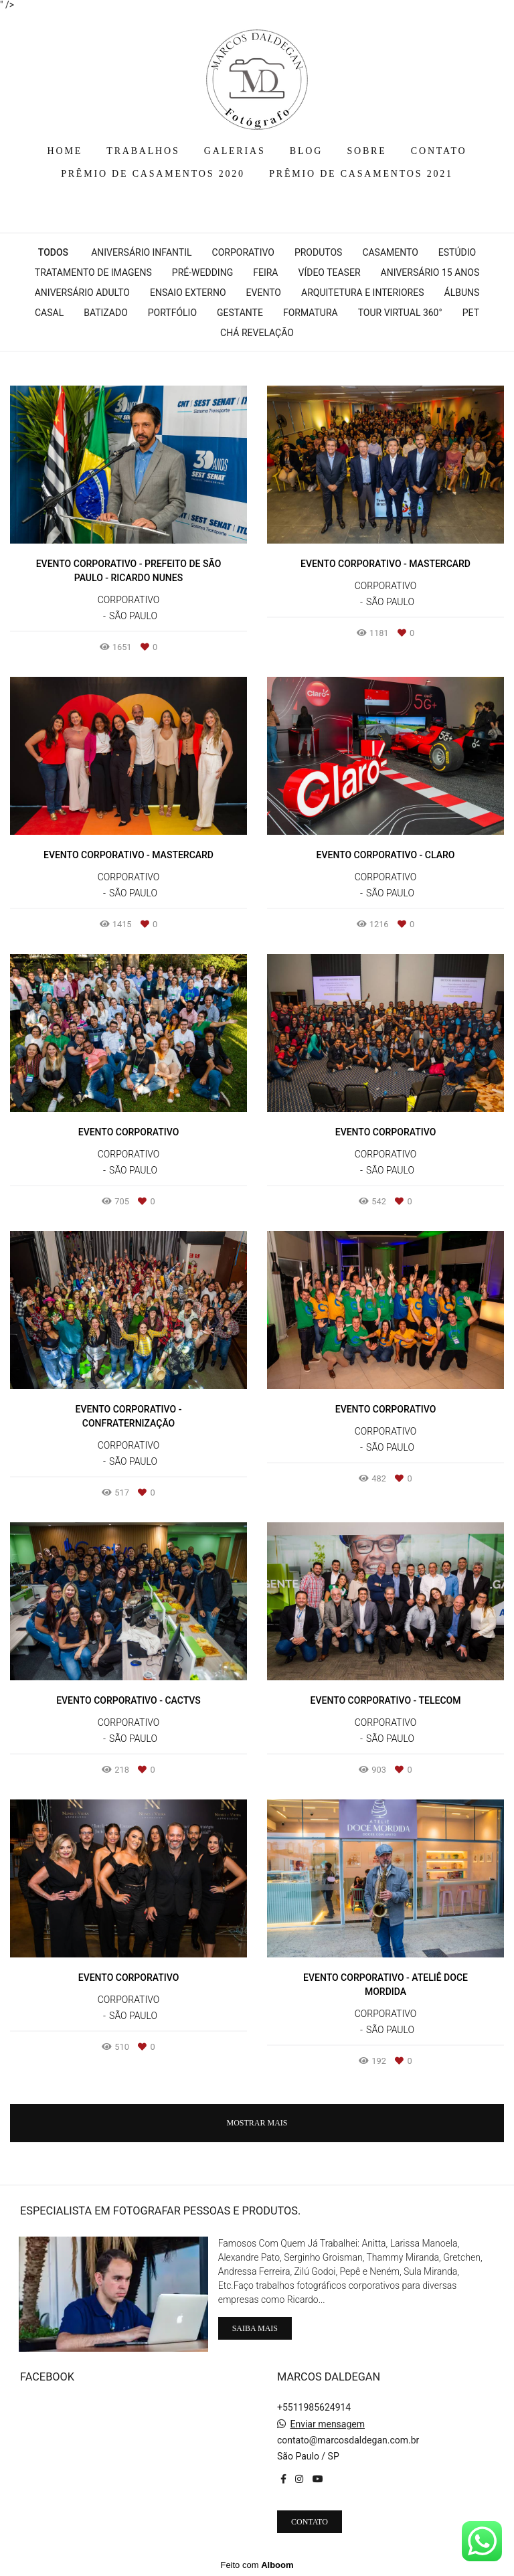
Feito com (256, 2565)
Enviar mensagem (327, 2424)
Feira (265, 272)
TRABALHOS (142, 151)
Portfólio (172, 312)
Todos (53, 252)
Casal (49, 312)
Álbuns (462, 292)
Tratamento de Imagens (93, 272)
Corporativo (243, 252)
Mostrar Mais (256, 2122)
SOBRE (366, 151)
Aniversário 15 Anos (430, 272)
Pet (470, 312)
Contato (309, 2521)
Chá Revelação (257, 332)
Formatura (310, 312)
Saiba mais (255, 2328)
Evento (263, 292)
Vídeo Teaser (329, 272)
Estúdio (457, 252)
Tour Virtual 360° (400, 312)
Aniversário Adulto (82, 292)
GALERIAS (235, 151)
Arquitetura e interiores (362, 292)
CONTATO (439, 151)
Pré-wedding (202, 272)
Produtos (318, 252)
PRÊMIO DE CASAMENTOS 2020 (153, 174)
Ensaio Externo (188, 292)
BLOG (306, 151)
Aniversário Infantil (141, 252)
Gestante (240, 312)
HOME (65, 151)
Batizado (106, 312)
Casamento (390, 252)
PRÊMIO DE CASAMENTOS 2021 (361, 174)
